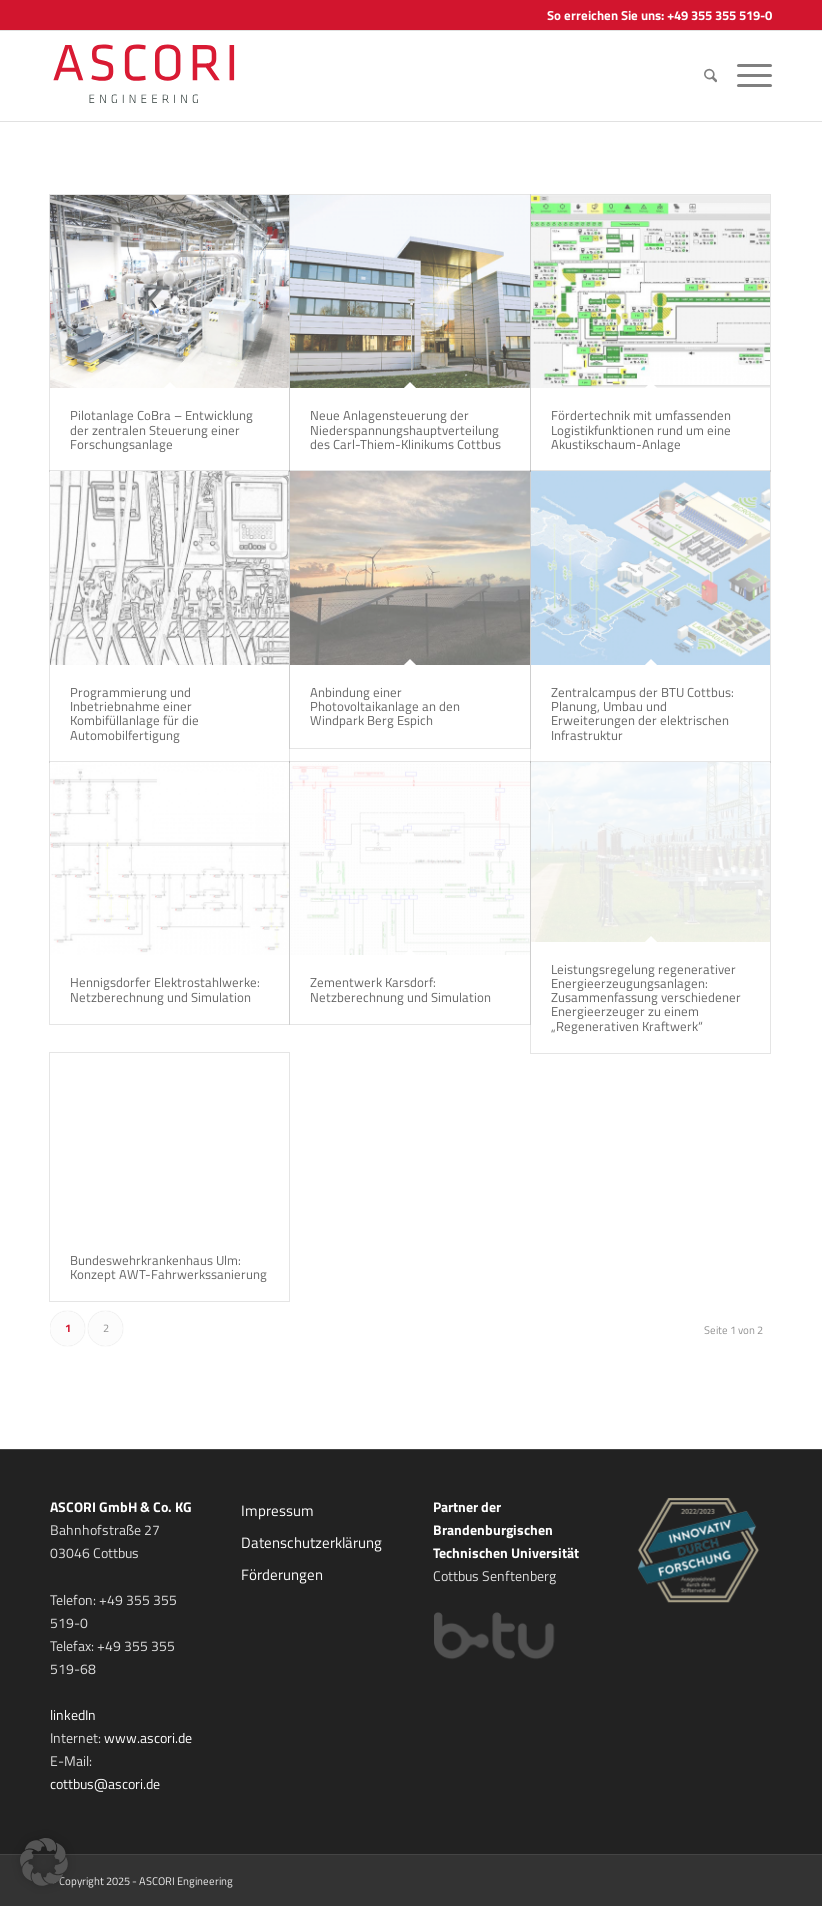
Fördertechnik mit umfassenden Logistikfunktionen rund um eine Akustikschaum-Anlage (641, 429)
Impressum (277, 1510)
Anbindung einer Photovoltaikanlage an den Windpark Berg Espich (385, 706)
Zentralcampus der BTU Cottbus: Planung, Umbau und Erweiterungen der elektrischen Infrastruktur (642, 713)
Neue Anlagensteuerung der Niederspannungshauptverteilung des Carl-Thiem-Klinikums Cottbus (405, 429)
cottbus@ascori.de (105, 1783)
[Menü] (749, 76)
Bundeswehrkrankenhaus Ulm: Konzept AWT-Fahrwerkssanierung (168, 1267)
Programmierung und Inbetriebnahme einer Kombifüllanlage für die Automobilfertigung (134, 713)
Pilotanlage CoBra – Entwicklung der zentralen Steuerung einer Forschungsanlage (161, 429)
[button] (44, 1862)
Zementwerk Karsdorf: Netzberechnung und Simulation (400, 989)
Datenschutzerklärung (311, 1542)
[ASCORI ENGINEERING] (167, 76)
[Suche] (710, 76)
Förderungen (282, 1574)
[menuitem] (710, 76)
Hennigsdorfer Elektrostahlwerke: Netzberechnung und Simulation (165, 989)
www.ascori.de (148, 1737)
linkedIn (73, 1714)
